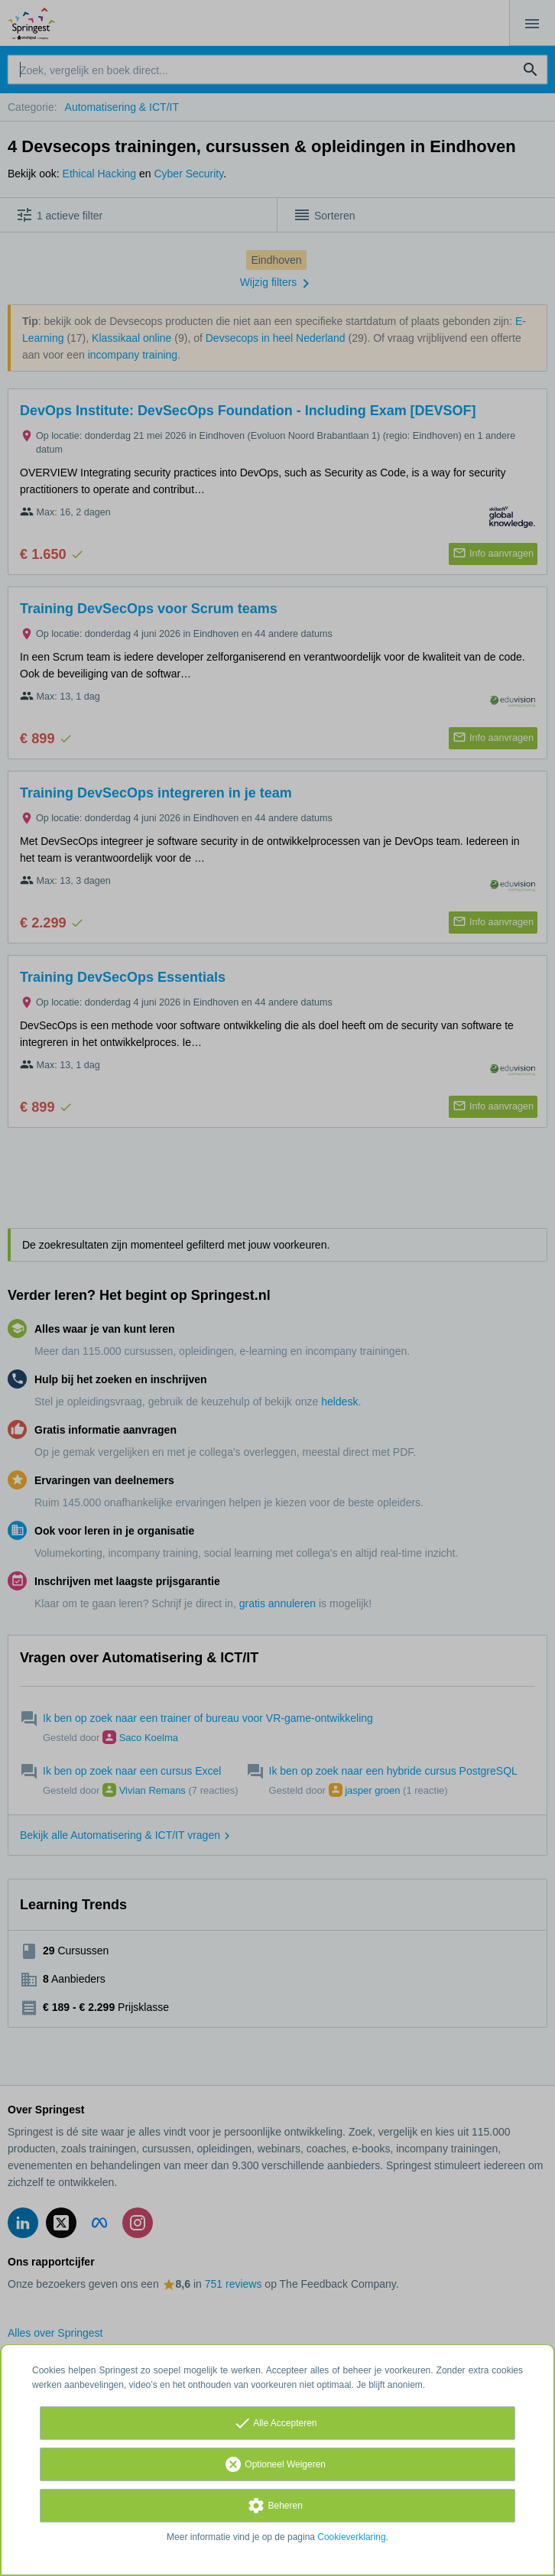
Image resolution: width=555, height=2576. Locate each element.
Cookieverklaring (351, 2537)
